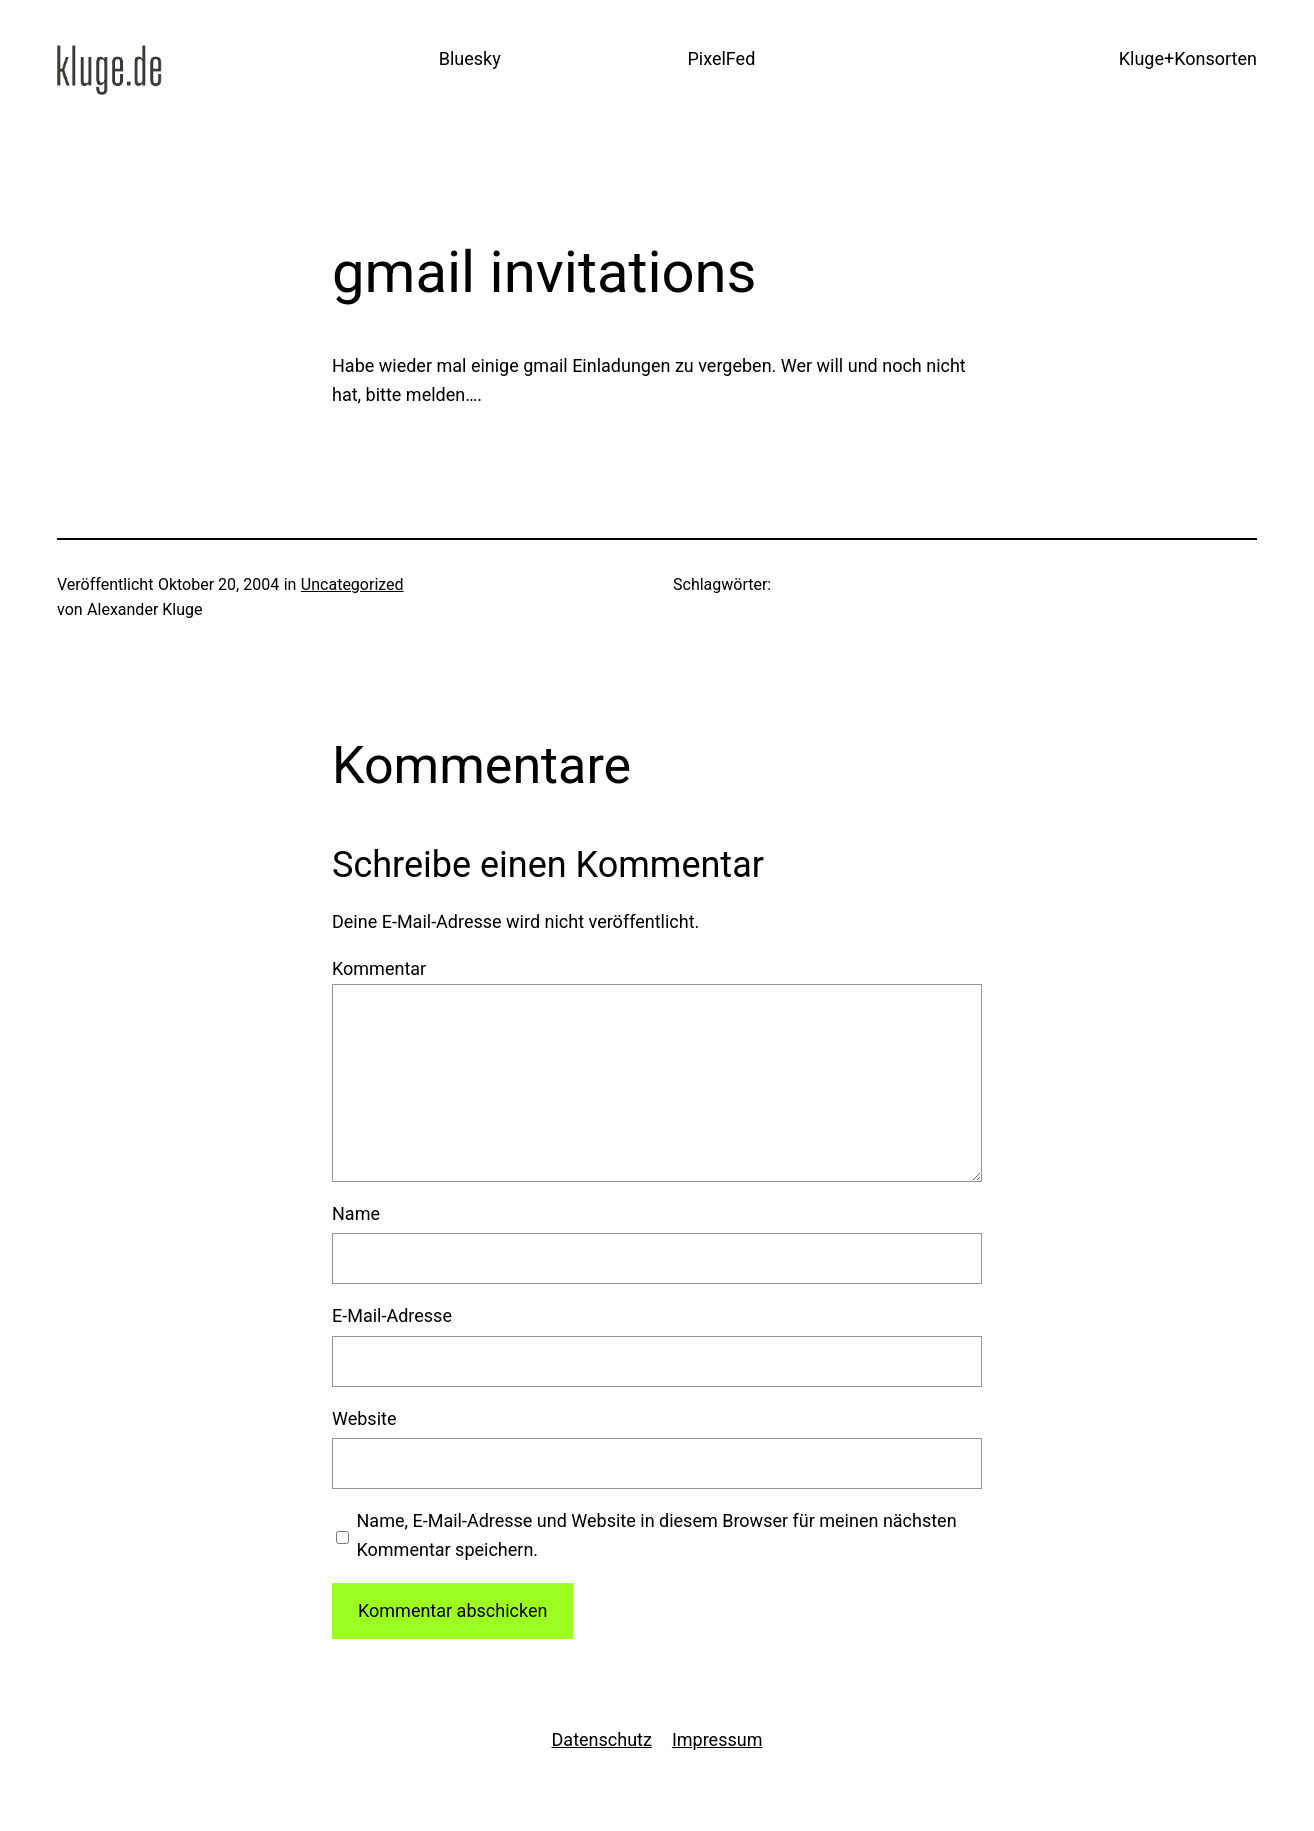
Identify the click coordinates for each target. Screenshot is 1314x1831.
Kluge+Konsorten (1188, 58)
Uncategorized (352, 584)
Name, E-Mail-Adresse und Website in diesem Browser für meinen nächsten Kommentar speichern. (657, 1535)
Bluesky (470, 58)
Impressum (717, 1739)
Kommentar (379, 968)
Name (356, 1213)
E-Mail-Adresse (392, 1315)
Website (364, 1418)
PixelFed (721, 58)
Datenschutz (602, 1739)
